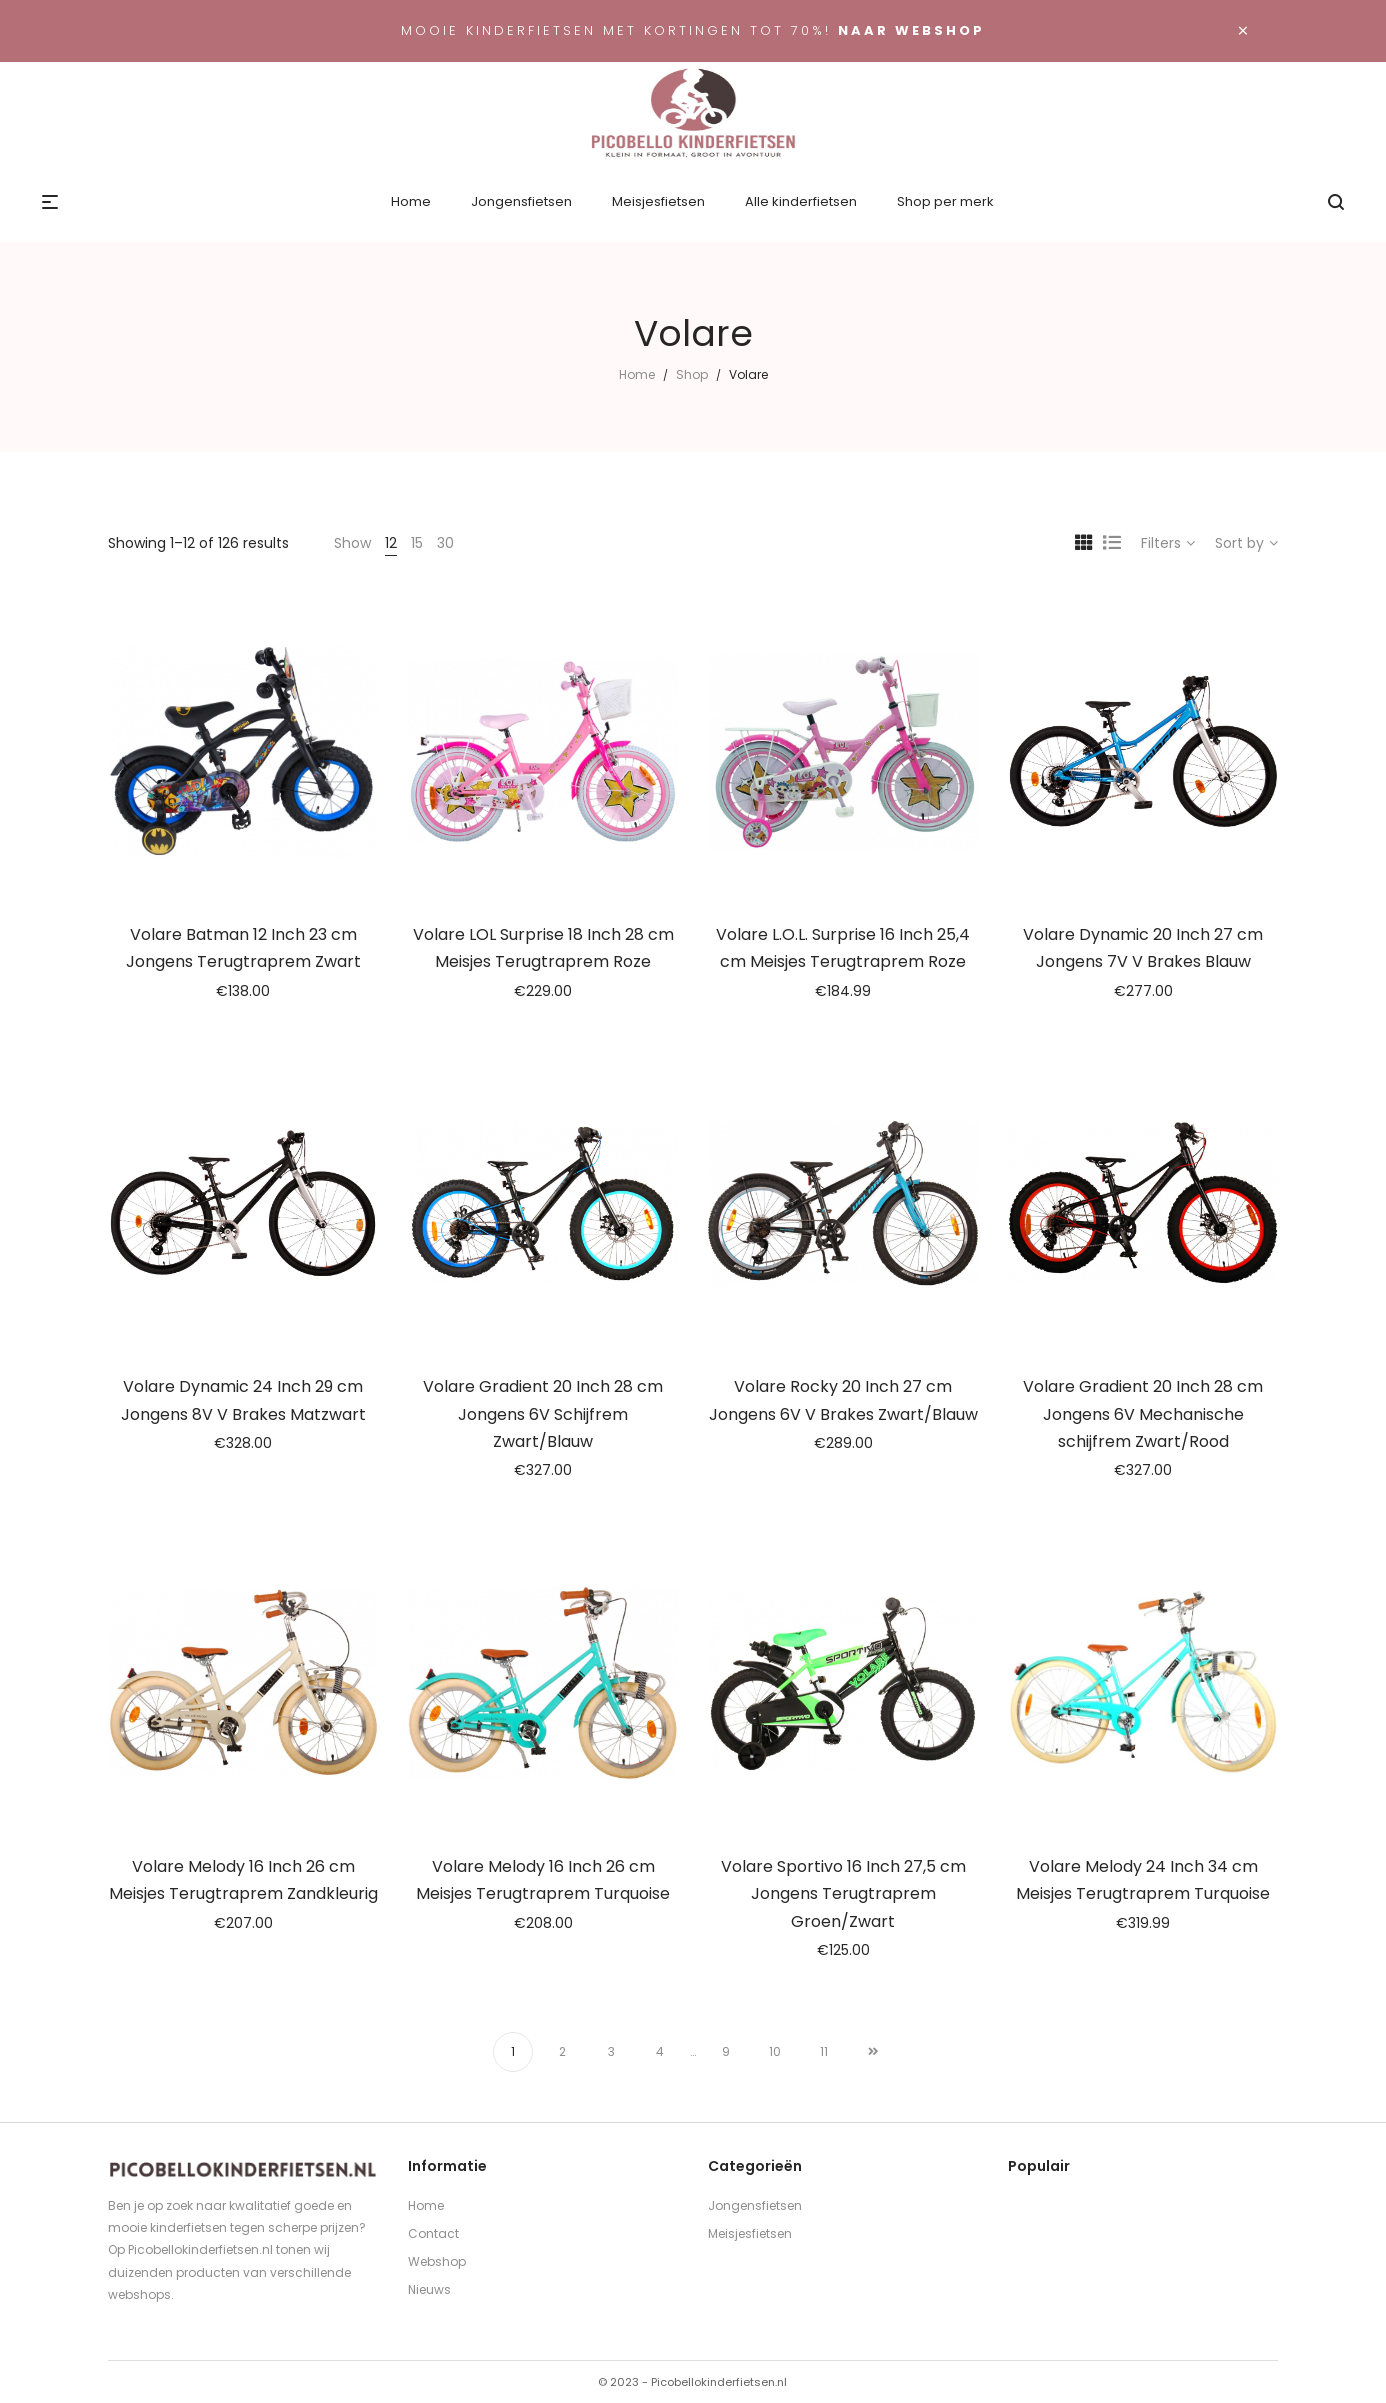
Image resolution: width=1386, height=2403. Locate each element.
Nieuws (429, 2289)
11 (824, 2051)
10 (775, 2051)
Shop (692, 374)
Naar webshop (911, 30)
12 (391, 543)
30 (445, 543)
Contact (433, 2233)
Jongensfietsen (755, 2205)
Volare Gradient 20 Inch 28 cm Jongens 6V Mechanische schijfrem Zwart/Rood (1143, 1414)
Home (637, 374)
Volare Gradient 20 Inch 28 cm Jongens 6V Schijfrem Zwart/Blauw (543, 1414)
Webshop (437, 2261)
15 (417, 543)
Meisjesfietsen (750, 2233)
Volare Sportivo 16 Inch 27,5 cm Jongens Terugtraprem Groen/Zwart (843, 1894)
